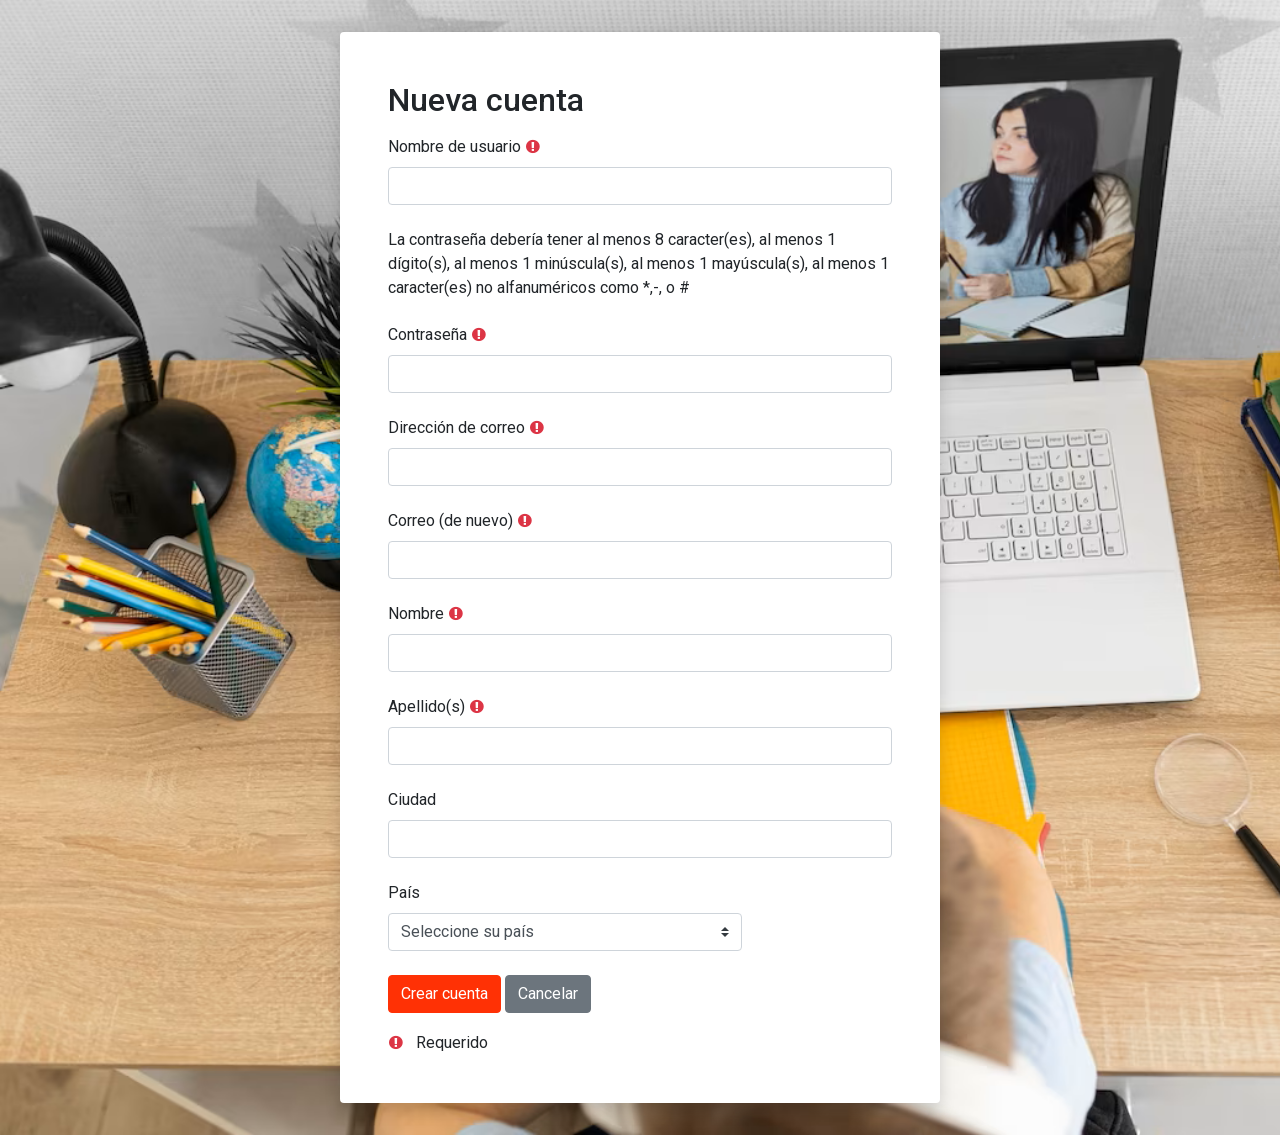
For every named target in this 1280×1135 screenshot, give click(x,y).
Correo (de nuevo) (450, 520)
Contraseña (427, 334)
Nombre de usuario (454, 146)
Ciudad (412, 799)
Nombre (416, 613)
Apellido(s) (426, 706)
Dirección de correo (456, 427)
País (404, 892)
